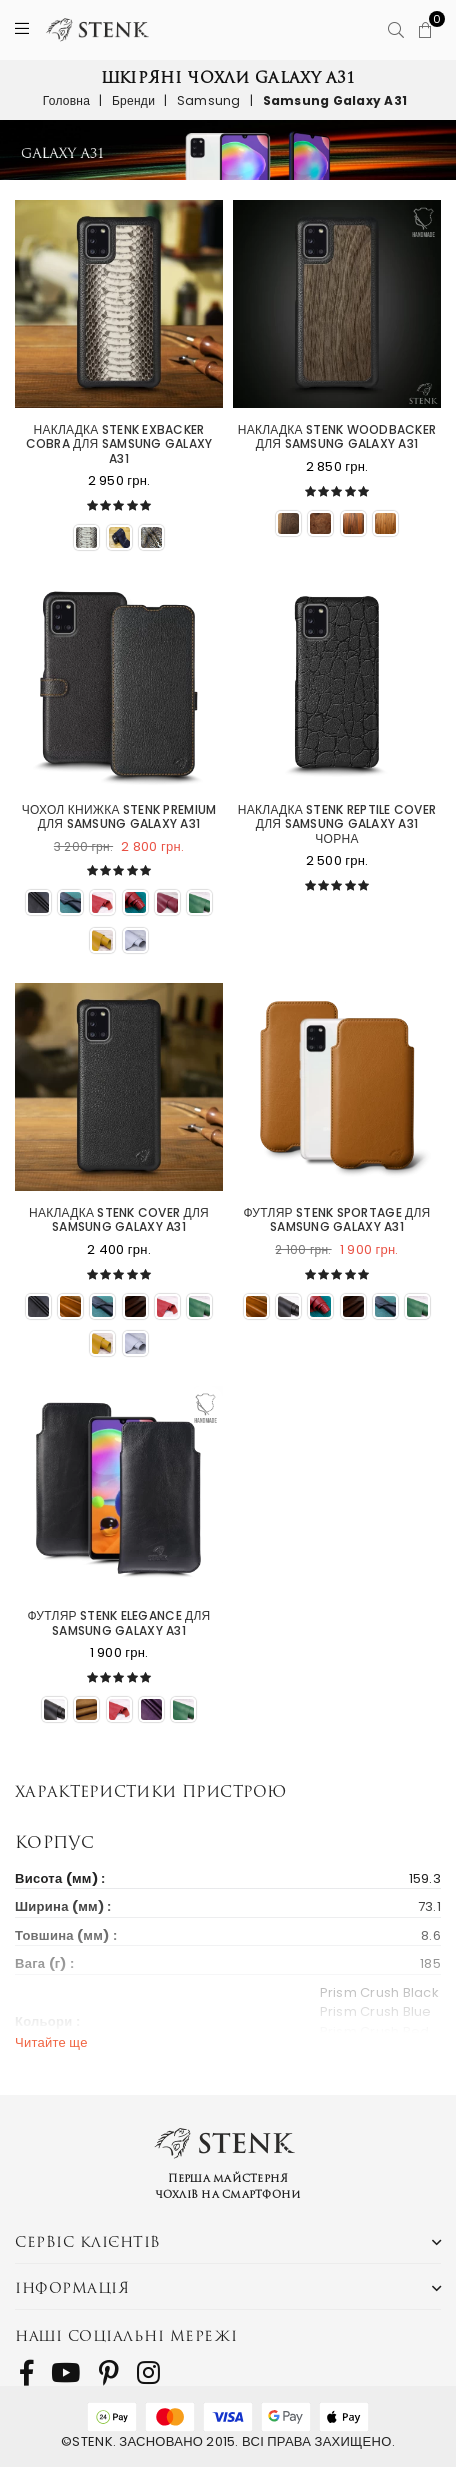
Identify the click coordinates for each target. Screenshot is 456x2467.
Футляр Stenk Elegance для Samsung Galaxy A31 (119, 1623)
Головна (66, 100)
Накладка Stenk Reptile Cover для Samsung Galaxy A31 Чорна (337, 824)
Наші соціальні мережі (126, 2335)
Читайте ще (51, 2042)
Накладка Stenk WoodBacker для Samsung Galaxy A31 (337, 437)
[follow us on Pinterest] (109, 2373)
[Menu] (22, 29)
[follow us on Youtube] (65, 2373)
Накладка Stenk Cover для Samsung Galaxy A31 (119, 1220)
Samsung (209, 100)
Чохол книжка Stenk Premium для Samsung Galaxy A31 (119, 817)
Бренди (133, 100)
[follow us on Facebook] (26, 2373)
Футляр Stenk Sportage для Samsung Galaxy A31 (337, 1220)
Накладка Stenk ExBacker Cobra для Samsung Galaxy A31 (119, 444)
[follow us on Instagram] (148, 2373)
